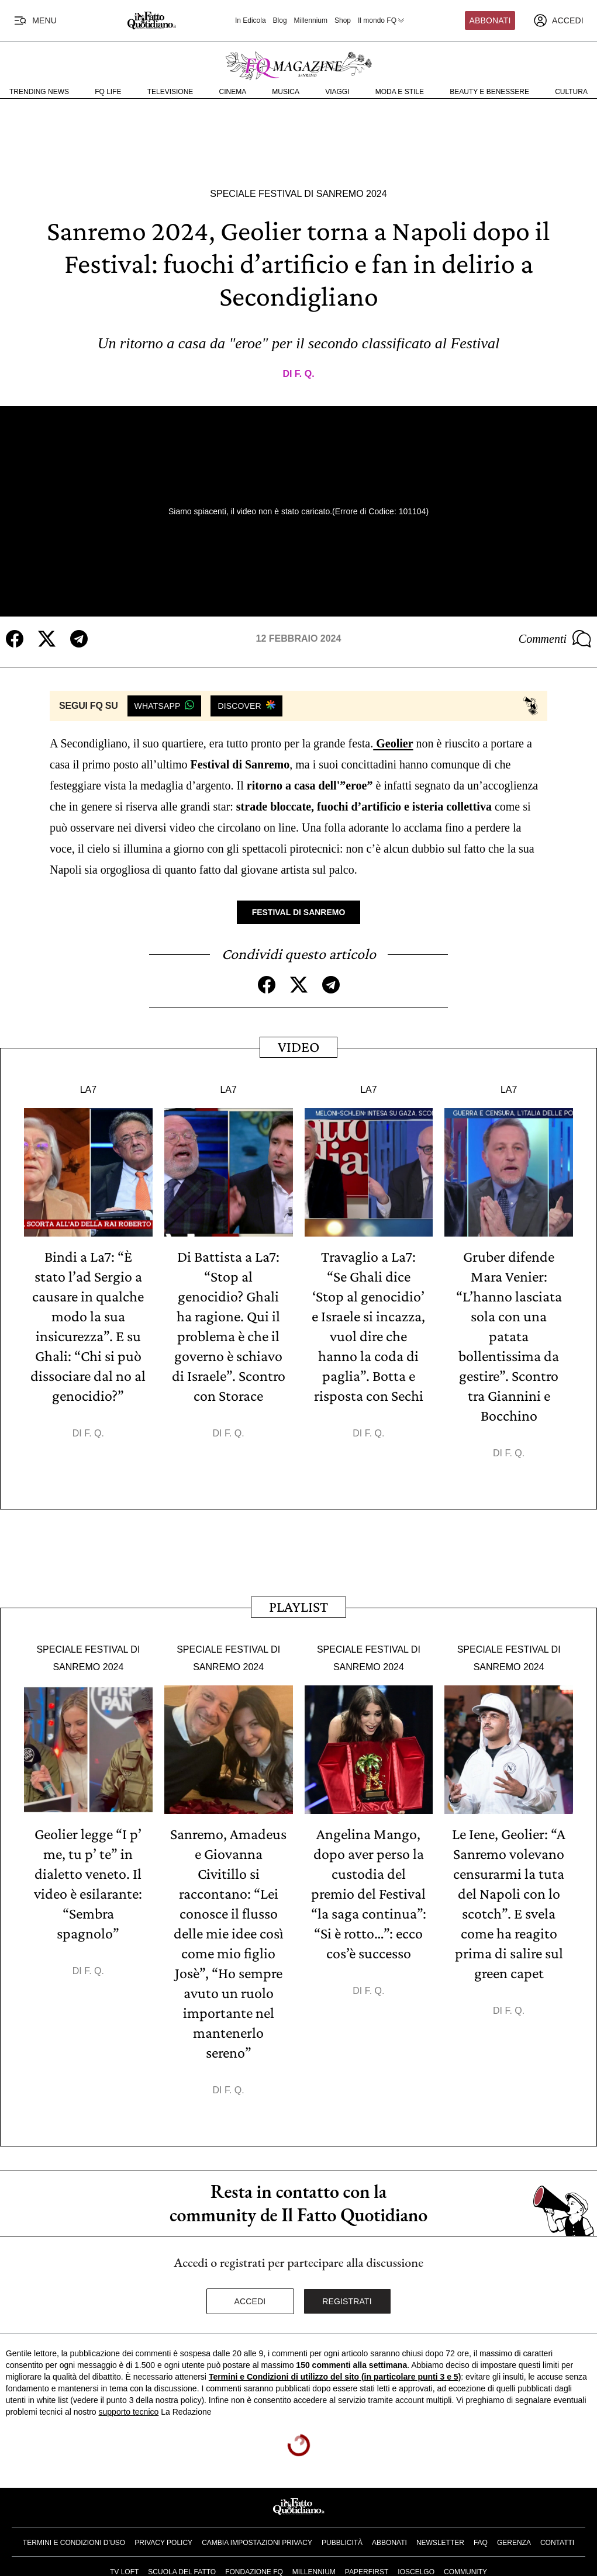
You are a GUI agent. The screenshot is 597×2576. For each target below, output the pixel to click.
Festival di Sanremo (299, 912)
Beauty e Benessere (489, 92)
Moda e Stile (399, 92)
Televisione (170, 92)
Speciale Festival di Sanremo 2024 (298, 194)
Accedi (250, 2301)
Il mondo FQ (382, 20)
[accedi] (558, 20)
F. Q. (305, 374)
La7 (88, 1090)
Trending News (39, 92)
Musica (285, 92)
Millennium (310, 20)
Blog (280, 20)
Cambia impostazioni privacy (257, 2543)
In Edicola (250, 20)
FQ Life (108, 92)
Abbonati (490, 20)
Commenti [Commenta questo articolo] (555, 639)
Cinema (233, 92)
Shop (342, 20)
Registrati (347, 2301)
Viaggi (337, 92)
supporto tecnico (129, 2411)
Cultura (571, 92)
